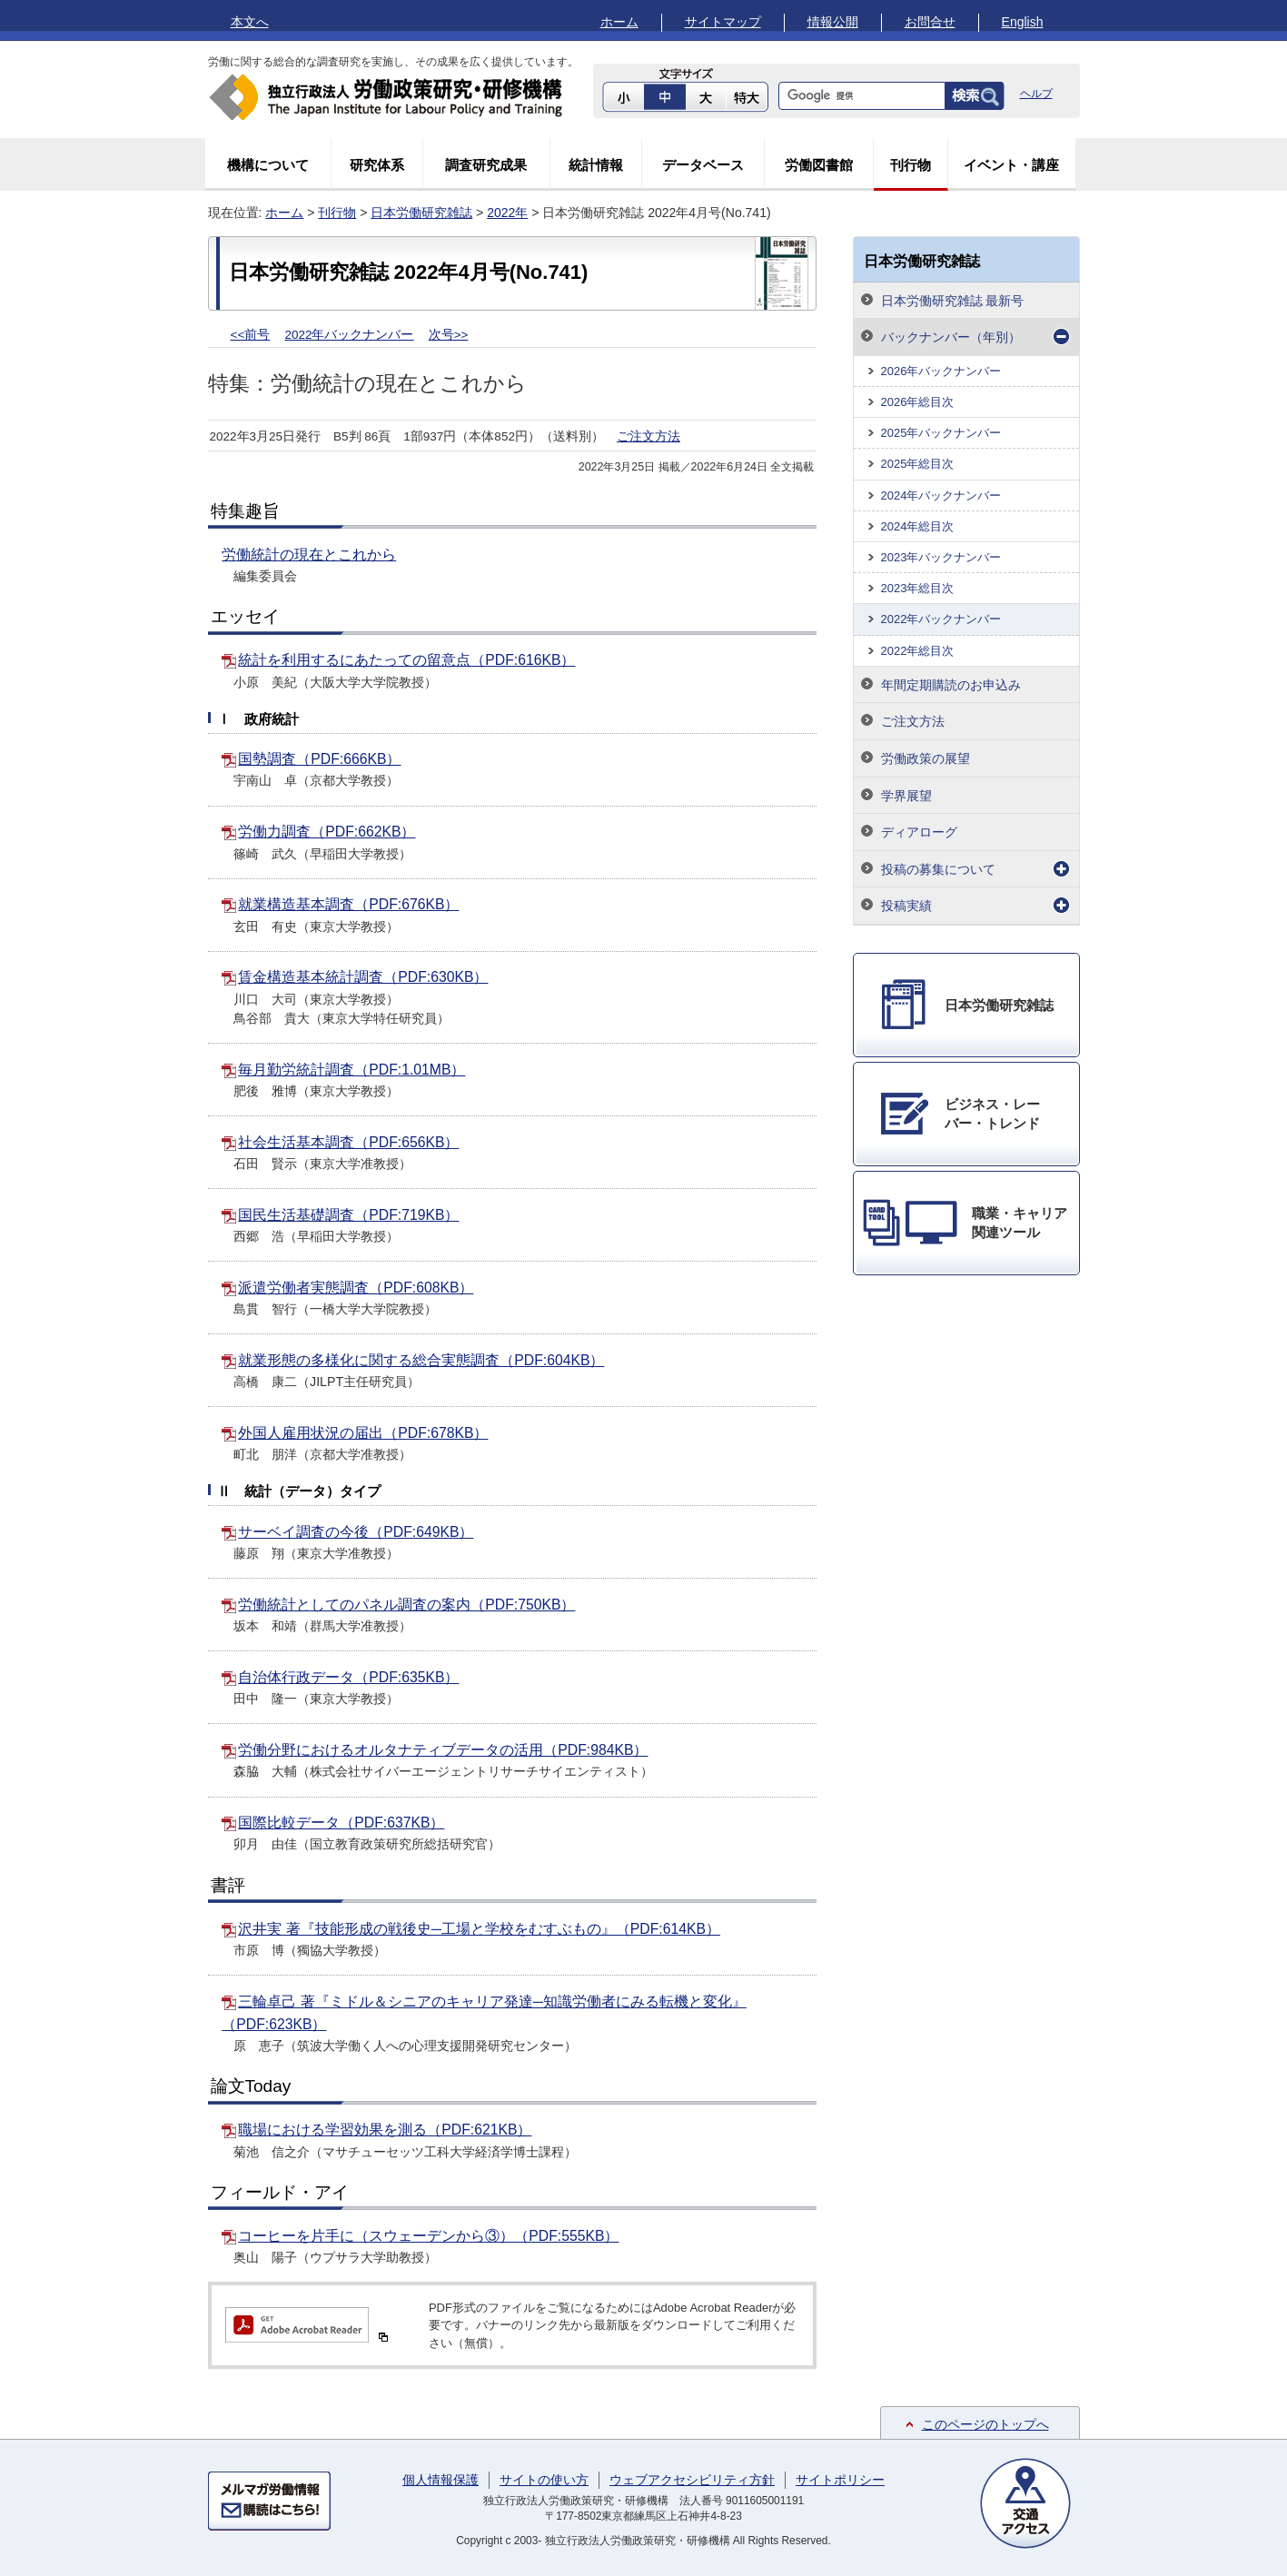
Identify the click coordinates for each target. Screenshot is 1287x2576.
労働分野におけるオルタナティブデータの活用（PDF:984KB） (443, 1750)
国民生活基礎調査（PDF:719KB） (348, 1215)
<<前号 (251, 335)
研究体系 (377, 165)
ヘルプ (1036, 93)
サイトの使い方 (544, 2479)
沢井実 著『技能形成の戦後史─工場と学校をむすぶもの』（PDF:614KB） (479, 1929)
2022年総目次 (918, 651)
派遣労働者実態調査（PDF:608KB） (355, 1287)
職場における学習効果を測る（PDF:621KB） (384, 2129)
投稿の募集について (938, 869)
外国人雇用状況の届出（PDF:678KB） (363, 1433)
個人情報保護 (440, 2479)
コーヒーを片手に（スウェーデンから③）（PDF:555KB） (428, 2236)
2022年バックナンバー (348, 335)
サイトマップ (723, 22)
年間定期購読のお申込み (951, 685)
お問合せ (930, 22)
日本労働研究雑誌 (421, 212)
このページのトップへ (985, 2424)
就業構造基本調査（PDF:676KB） (348, 904)
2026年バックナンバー (941, 371)
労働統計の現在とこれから (309, 554)
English (1023, 22)
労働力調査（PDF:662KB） (326, 831)
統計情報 (596, 165)
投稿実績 (906, 905)
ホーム (619, 22)
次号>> (449, 335)
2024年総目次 (918, 526)
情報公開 (832, 22)
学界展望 (906, 795)
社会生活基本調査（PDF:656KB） (348, 1142)
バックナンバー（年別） (951, 337)
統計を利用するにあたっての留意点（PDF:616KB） (406, 660)
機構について (268, 165)
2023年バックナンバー (941, 557)
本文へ (250, 22)
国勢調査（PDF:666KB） (319, 759)
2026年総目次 (918, 402)
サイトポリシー (840, 2479)
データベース (703, 165)
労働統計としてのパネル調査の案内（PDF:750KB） (406, 1604)
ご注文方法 (648, 436)
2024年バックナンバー (941, 495)
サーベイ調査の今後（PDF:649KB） (355, 1532)
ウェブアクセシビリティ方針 (692, 2479)
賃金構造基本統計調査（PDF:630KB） (363, 977)
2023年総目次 (918, 588)
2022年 (507, 212)
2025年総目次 (918, 464)
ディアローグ (919, 832)
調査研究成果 (486, 165)
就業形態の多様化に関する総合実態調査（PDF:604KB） (421, 1360)
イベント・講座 (1011, 165)
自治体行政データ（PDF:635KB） (348, 1677)
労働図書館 (819, 165)
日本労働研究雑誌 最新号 (953, 300)
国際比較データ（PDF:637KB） (341, 1822)
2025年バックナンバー (941, 433)
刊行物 (910, 165)
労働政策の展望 (925, 758)
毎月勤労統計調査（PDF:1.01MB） (351, 1069)
